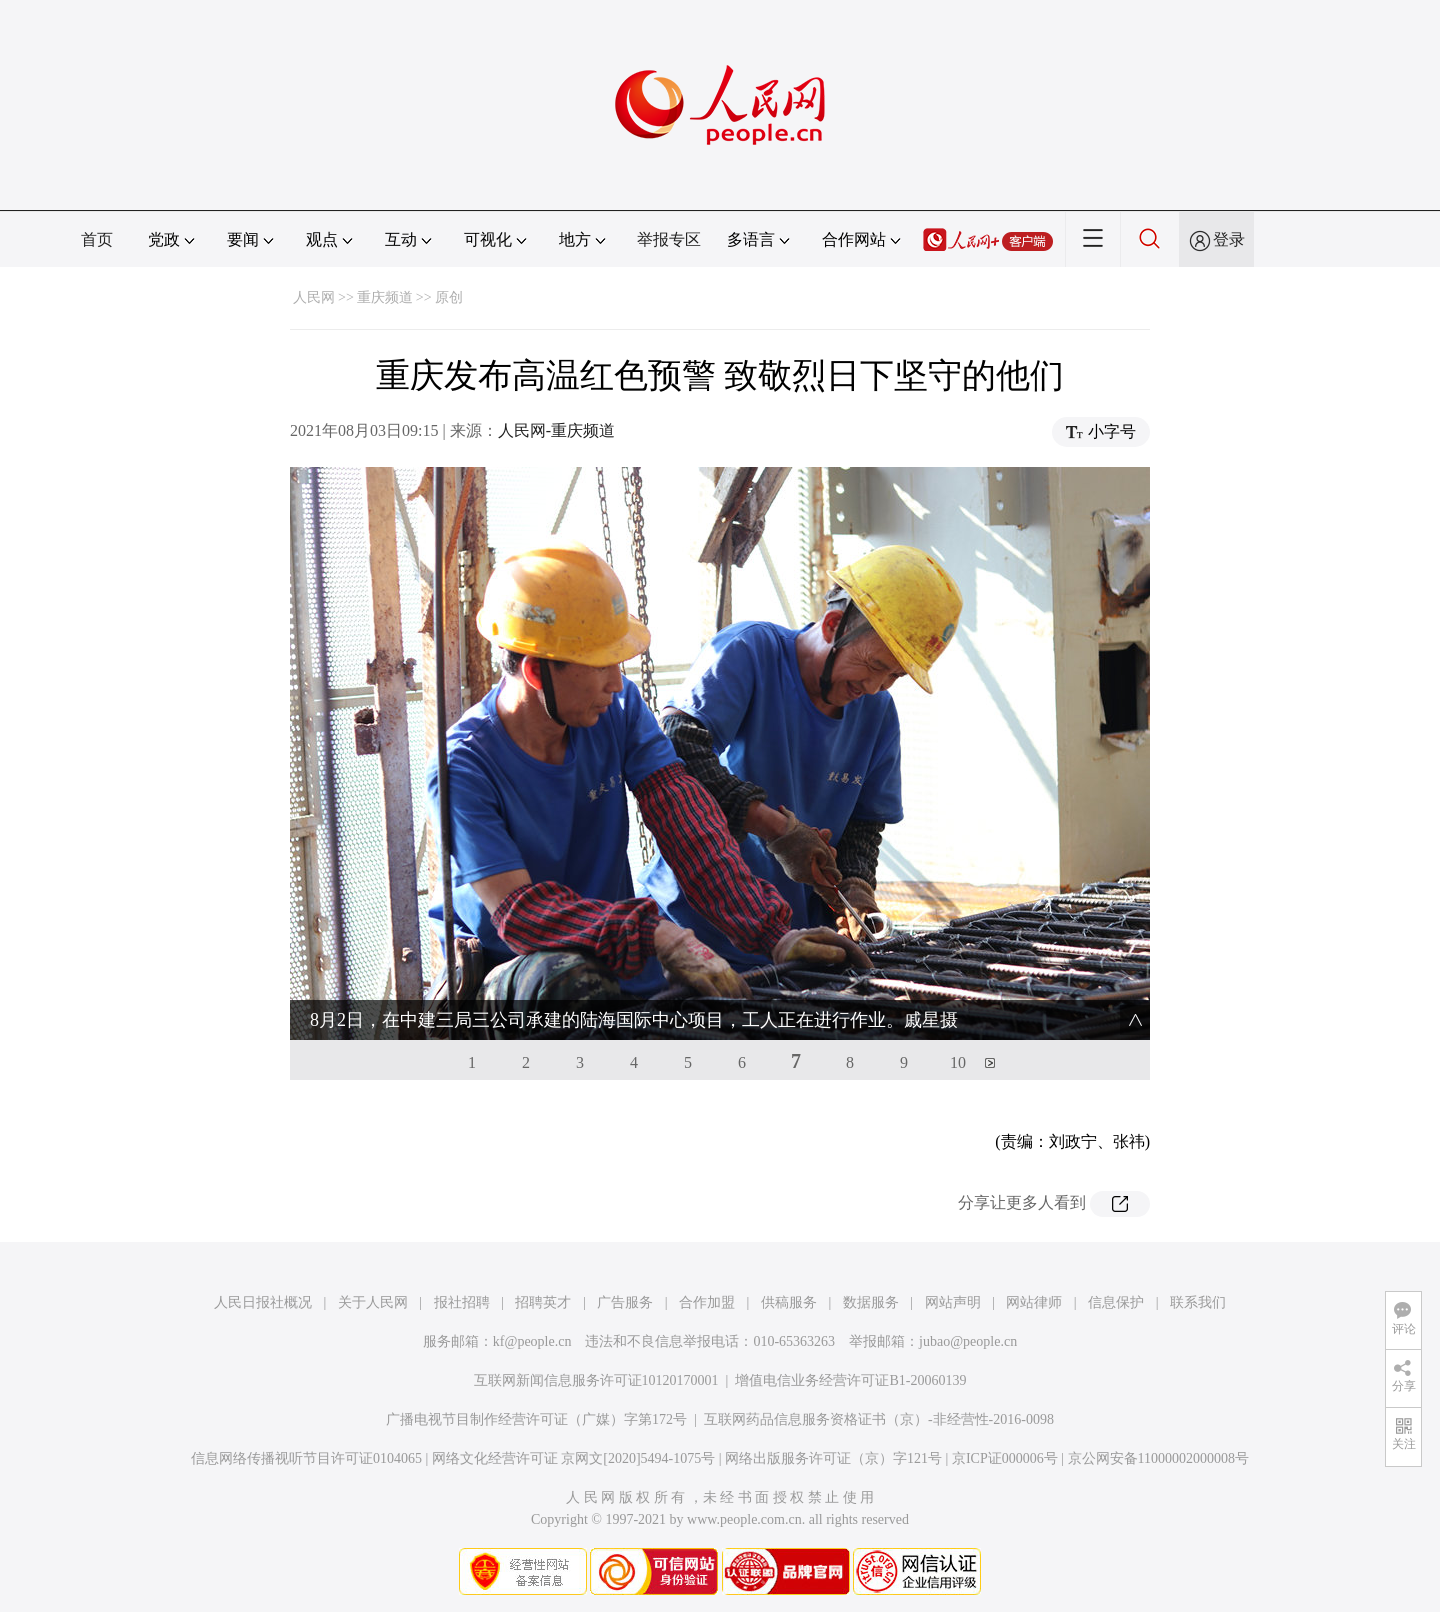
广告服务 (625, 1302)
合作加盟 (707, 1302)
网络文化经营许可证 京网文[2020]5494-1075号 (574, 1458)
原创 (449, 297)
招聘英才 (543, 1302)
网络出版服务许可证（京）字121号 (833, 1458)
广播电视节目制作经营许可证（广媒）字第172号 (536, 1419)
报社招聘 (462, 1302)
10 (958, 1062)
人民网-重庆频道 (556, 430)
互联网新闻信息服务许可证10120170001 (596, 1380)
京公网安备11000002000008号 (1158, 1458)
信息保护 (1116, 1302)
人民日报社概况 (263, 1302)
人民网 (314, 297)
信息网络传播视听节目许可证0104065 (306, 1458)
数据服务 (871, 1302)
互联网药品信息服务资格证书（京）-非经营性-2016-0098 (879, 1419)
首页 (97, 239)
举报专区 (669, 239)
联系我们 (1198, 1302)
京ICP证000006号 (1005, 1458)
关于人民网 (373, 1302)
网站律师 (1034, 1302)
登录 (1229, 239)
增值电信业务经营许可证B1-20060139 (850, 1380)
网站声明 (953, 1302)
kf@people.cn (532, 1341)
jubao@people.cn (968, 1341)
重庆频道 (385, 297)
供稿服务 (789, 1302)
